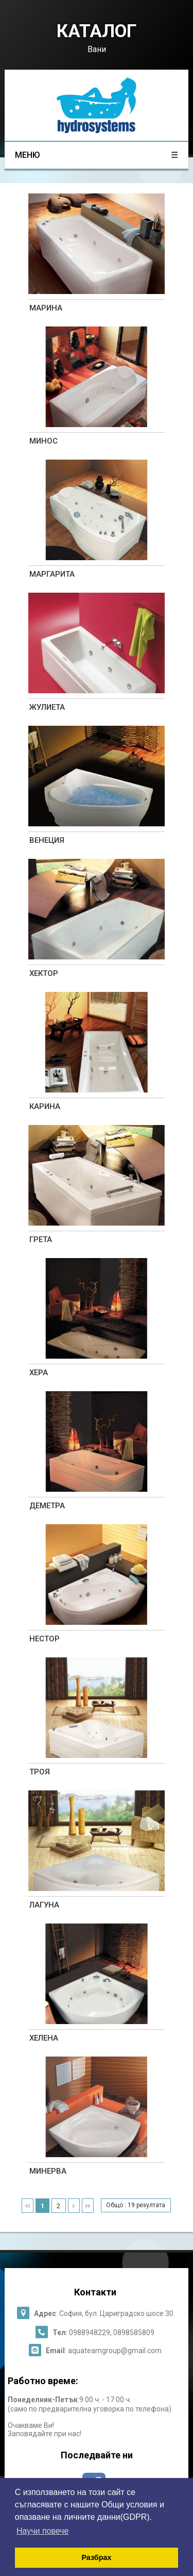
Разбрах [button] (96, 2557)
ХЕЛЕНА (43, 2038)
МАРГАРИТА (52, 574)
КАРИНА (44, 1106)
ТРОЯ (39, 1771)
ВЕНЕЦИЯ (46, 840)
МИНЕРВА (47, 2171)
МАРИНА (45, 308)
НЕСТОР (44, 1638)
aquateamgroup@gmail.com (115, 2350)
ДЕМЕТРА (47, 1505)
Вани (96, 49)
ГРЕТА (40, 1239)
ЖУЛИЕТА (47, 707)
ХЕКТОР (43, 973)
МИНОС (43, 441)
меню (96, 155)
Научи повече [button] (42, 2530)
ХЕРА (38, 1372)
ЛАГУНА (44, 1905)
